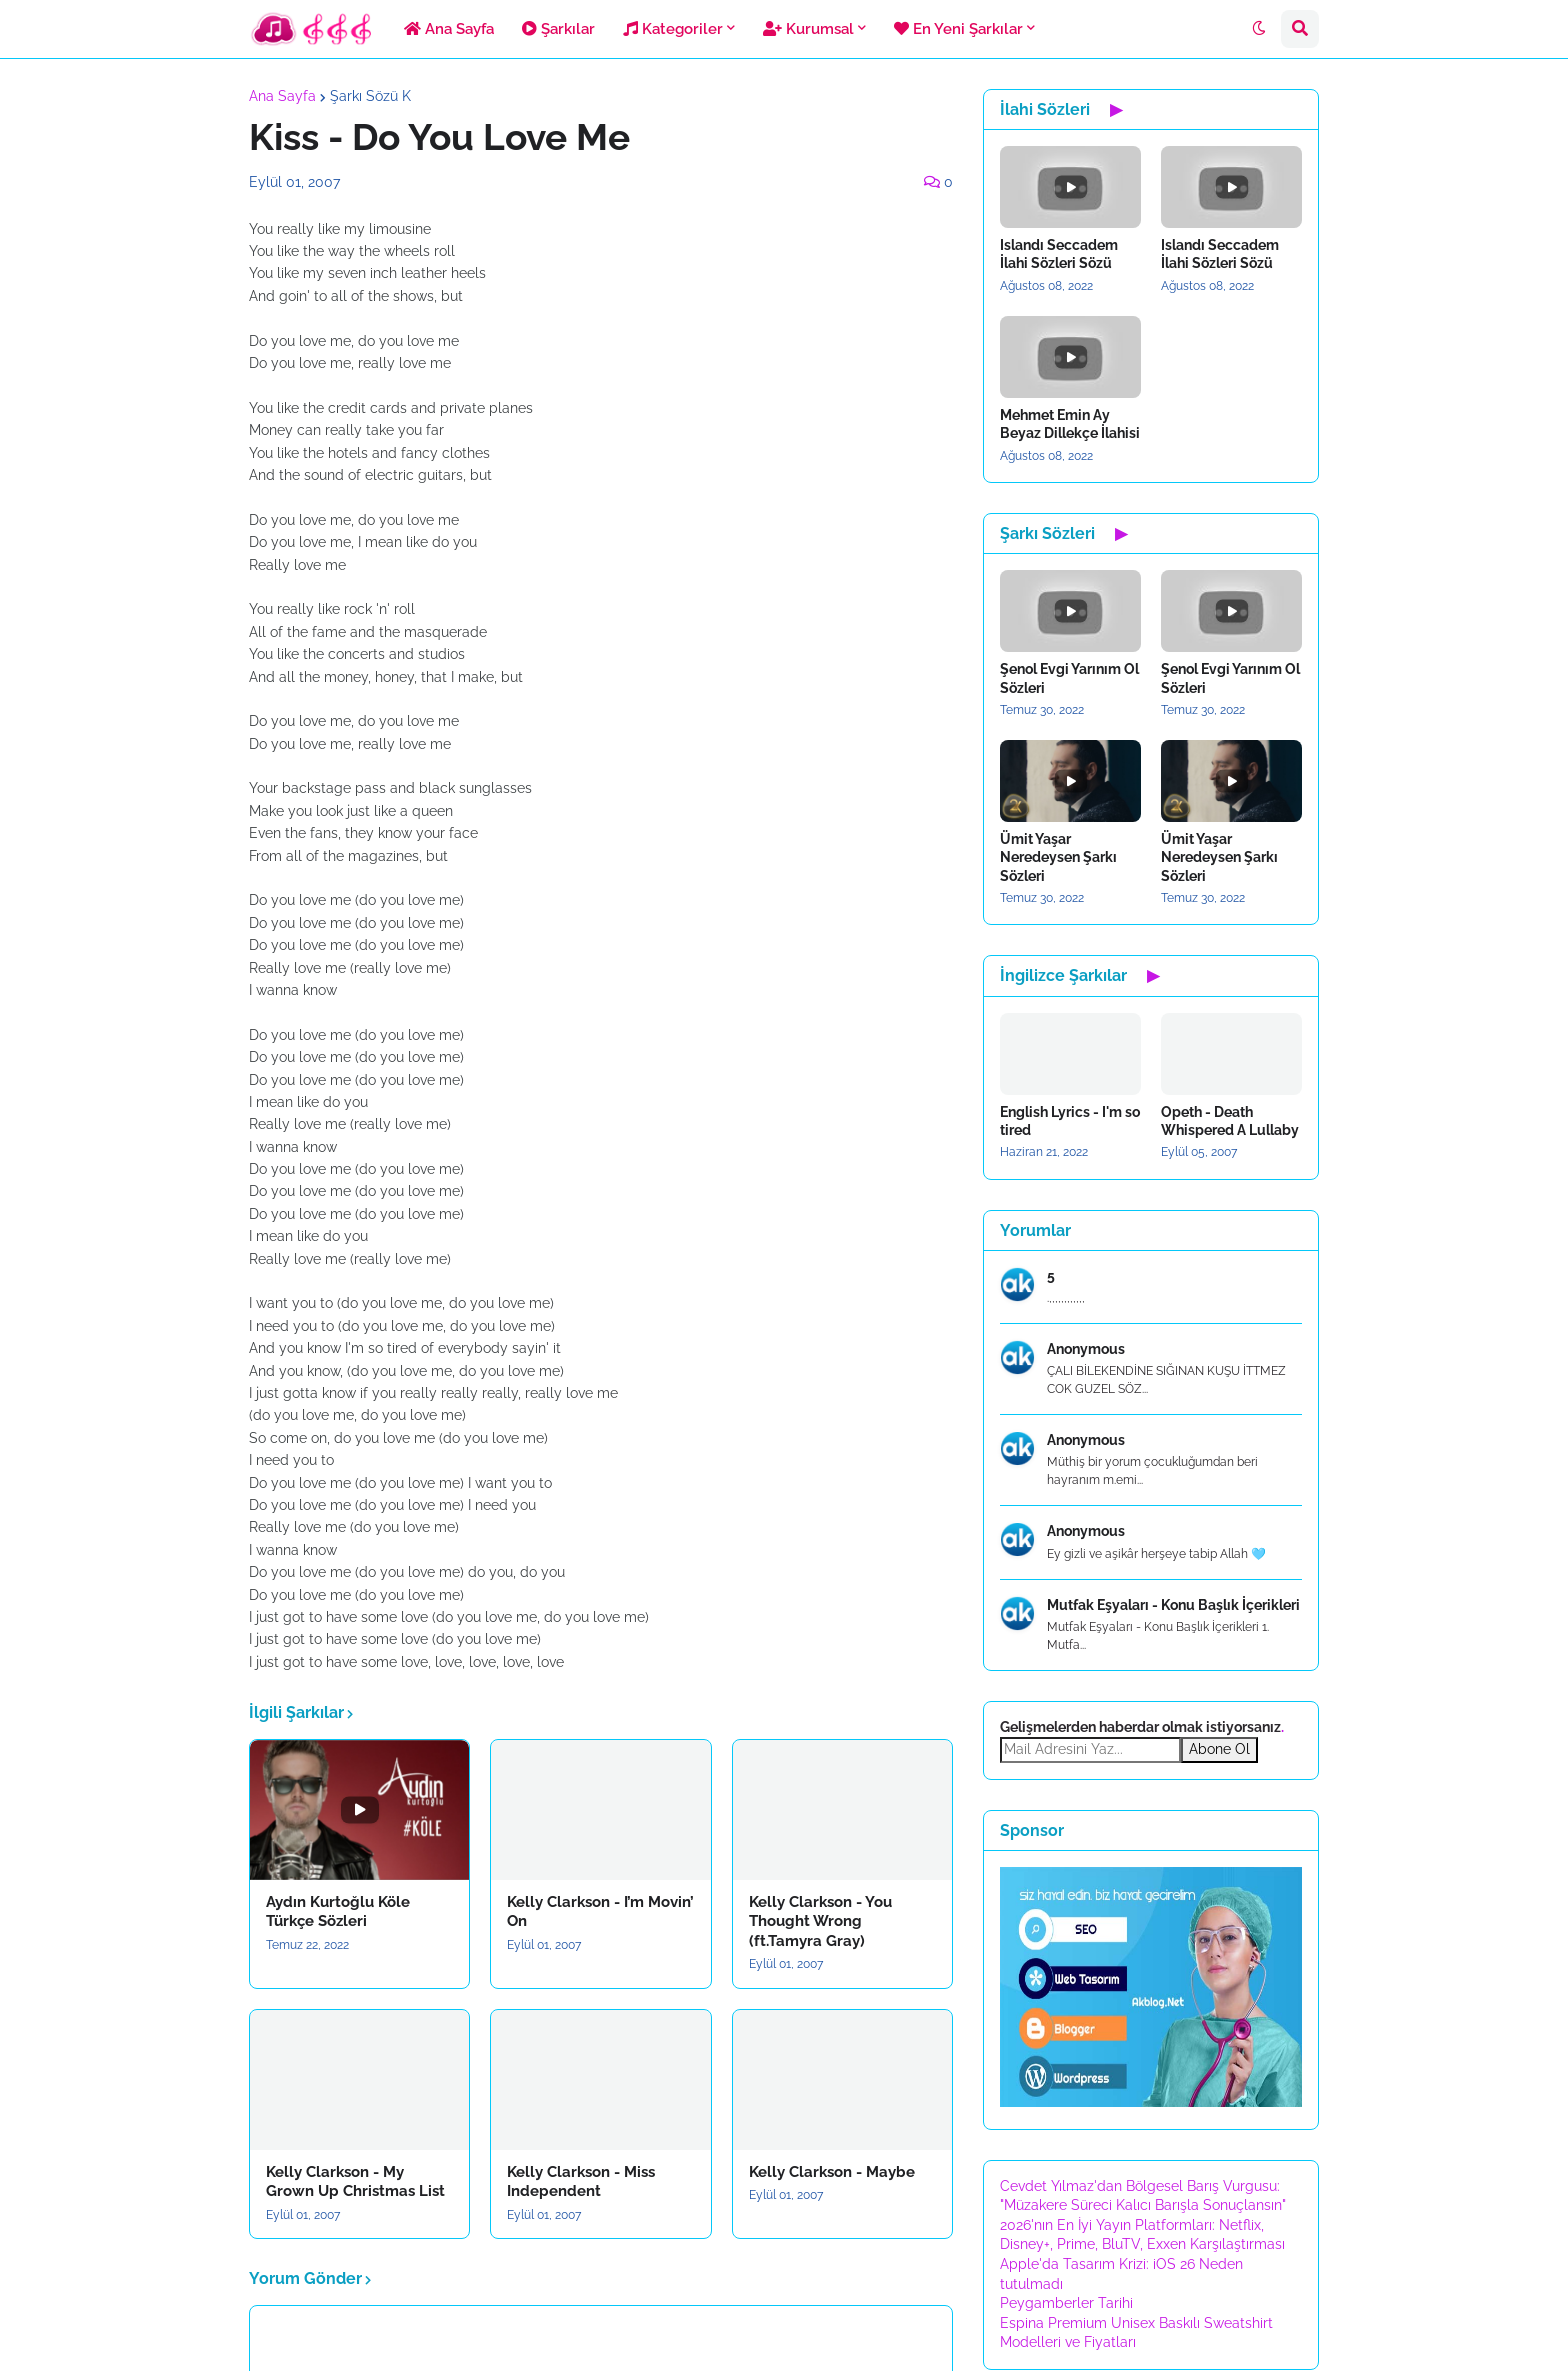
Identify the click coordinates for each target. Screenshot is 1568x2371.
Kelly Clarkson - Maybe (832, 2172)
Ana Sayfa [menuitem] (449, 29)
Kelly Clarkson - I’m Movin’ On (600, 1912)
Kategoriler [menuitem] (673, 29)
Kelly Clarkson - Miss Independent (581, 2182)
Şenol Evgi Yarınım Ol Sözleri (1069, 678)
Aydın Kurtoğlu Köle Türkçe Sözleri (338, 1912)
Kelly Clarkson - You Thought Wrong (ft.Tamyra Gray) (820, 1921)
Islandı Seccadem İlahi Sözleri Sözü (1059, 254)
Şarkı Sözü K (370, 96)
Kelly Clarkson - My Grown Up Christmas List (355, 2182)
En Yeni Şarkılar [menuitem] (958, 29)
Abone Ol (1219, 1749)
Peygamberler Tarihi (1066, 2303)
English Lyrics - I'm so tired (1070, 1121)
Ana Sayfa (282, 96)
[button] (1259, 29)
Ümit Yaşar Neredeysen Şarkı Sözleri (1058, 857)
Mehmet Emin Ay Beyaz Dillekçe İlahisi (1070, 424)
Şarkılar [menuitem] (558, 29)
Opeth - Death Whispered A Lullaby (1230, 1121)
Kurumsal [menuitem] (808, 29)
